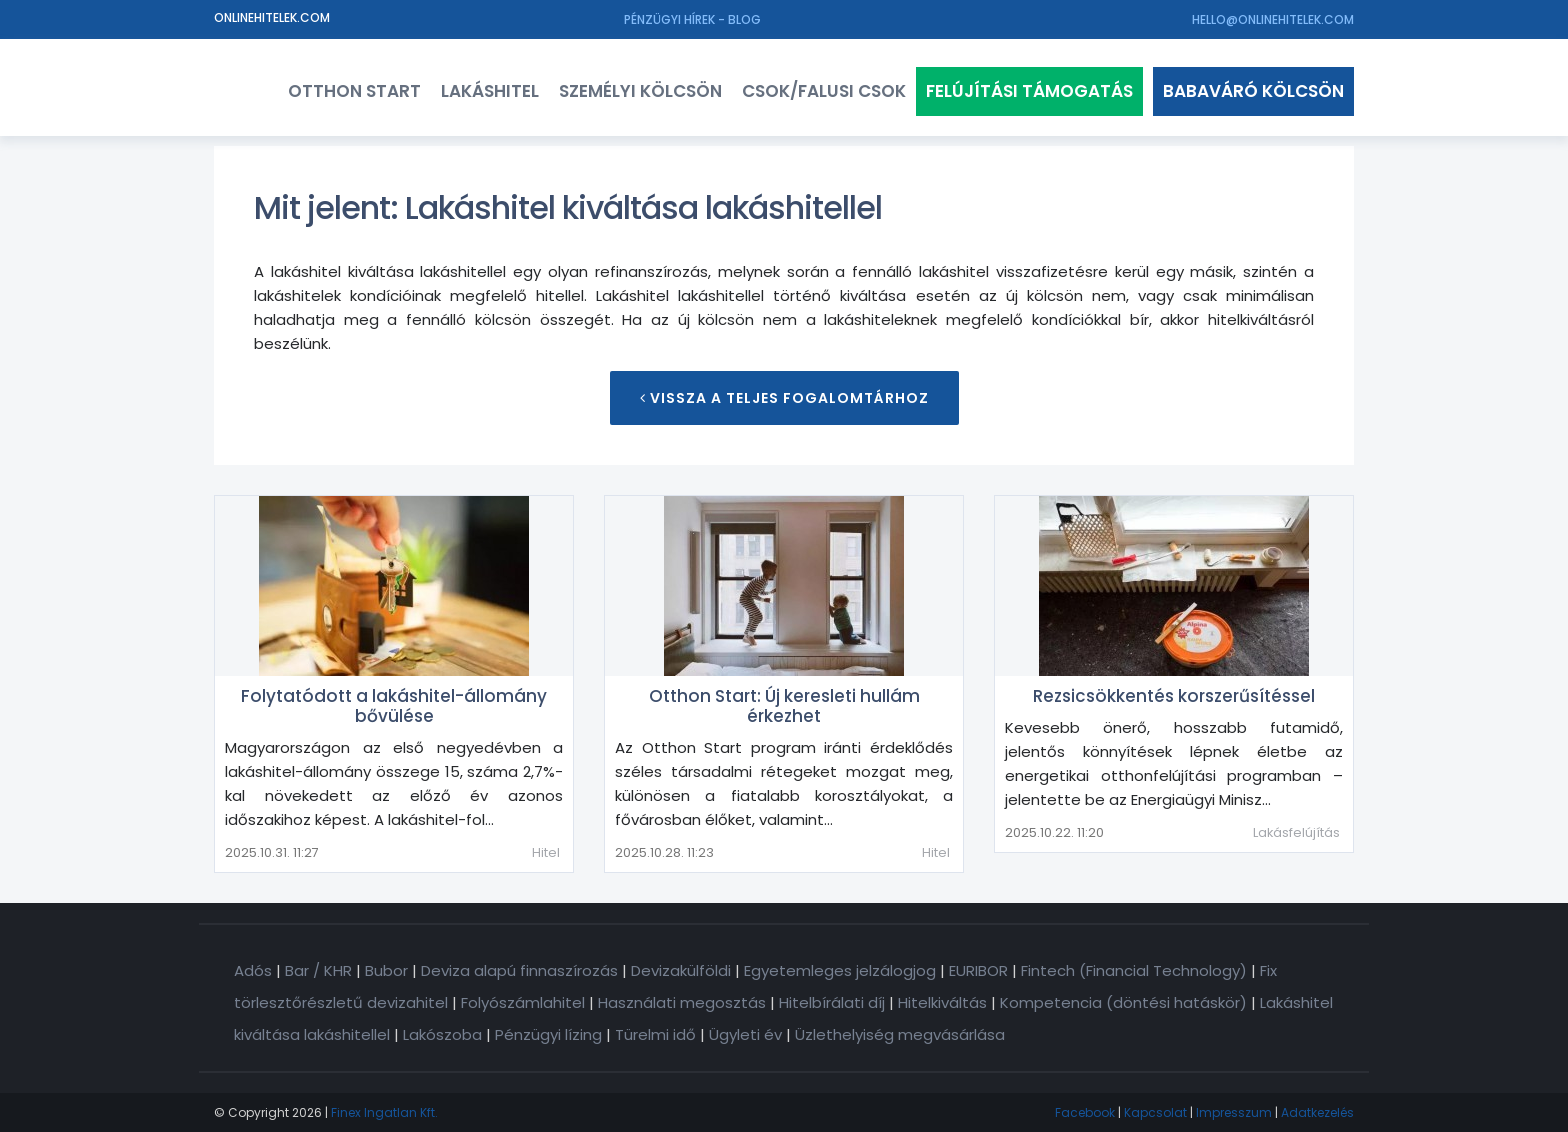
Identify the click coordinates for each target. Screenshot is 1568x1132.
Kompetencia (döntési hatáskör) (1123, 1002)
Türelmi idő (655, 1034)
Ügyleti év (745, 1034)
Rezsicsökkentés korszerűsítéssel (1174, 696)
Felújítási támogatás (1029, 91)
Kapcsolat (1155, 1112)
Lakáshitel (490, 91)
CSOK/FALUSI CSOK (824, 91)
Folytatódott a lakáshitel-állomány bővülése (394, 706)
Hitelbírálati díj (832, 1002)
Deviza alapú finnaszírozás (519, 970)
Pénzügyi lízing (548, 1034)
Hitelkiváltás (942, 1002)
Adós (253, 970)
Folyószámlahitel (523, 1002)
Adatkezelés (1317, 1112)
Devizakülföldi (681, 970)
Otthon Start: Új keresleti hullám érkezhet (784, 706)
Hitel (546, 852)
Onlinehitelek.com (272, 17)
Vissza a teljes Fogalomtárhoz (784, 398)
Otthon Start (354, 91)
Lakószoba (442, 1034)
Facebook (1085, 1112)
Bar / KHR (318, 970)
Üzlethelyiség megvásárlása (900, 1034)
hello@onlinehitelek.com (1273, 19)
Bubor (386, 970)
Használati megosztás (682, 1002)
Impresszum (1234, 1112)
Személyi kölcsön (640, 91)
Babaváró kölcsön (1253, 91)
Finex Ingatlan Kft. (384, 1112)
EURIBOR (978, 970)
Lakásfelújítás (1296, 832)
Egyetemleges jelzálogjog (840, 970)
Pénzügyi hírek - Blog (692, 19)
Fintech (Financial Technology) (1134, 970)
